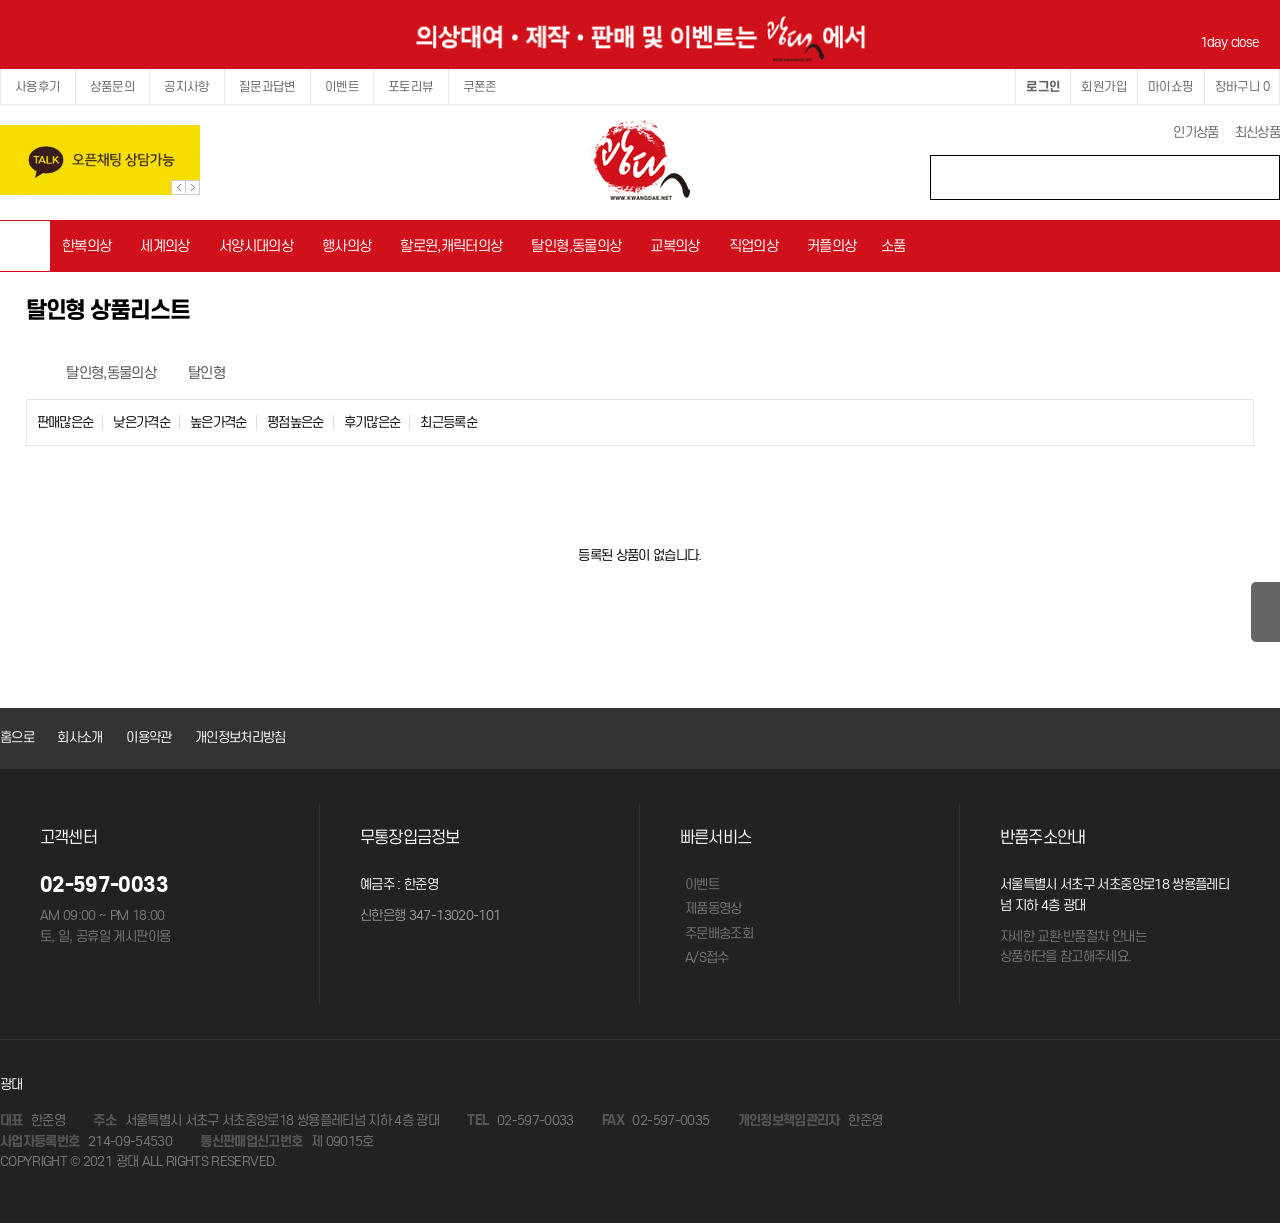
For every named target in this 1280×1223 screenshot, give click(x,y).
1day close (1232, 42)
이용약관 (148, 737)
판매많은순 (65, 422)
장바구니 (1242, 86)
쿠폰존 (480, 86)
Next (192, 187)
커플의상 (831, 245)
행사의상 (346, 245)
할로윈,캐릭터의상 (451, 245)
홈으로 (17, 737)
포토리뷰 (411, 86)
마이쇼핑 (1171, 86)
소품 (893, 245)
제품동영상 (713, 908)
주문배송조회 (719, 933)
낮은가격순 (141, 422)
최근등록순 (448, 422)
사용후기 (38, 86)
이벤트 (342, 86)
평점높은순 (295, 422)
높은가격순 (218, 422)
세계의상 (164, 245)
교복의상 (674, 245)
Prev (178, 187)
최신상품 (1257, 132)
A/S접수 (707, 957)
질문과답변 (267, 86)
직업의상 (753, 245)
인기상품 (1195, 132)
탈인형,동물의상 (576, 245)
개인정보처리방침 (240, 737)
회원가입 (1104, 86)
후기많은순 (372, 422)
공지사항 (187, 86)
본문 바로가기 (0, 0)
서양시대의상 (256, 245)
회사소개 (79, 737)
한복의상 (86, 245)
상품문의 (113, 86)
